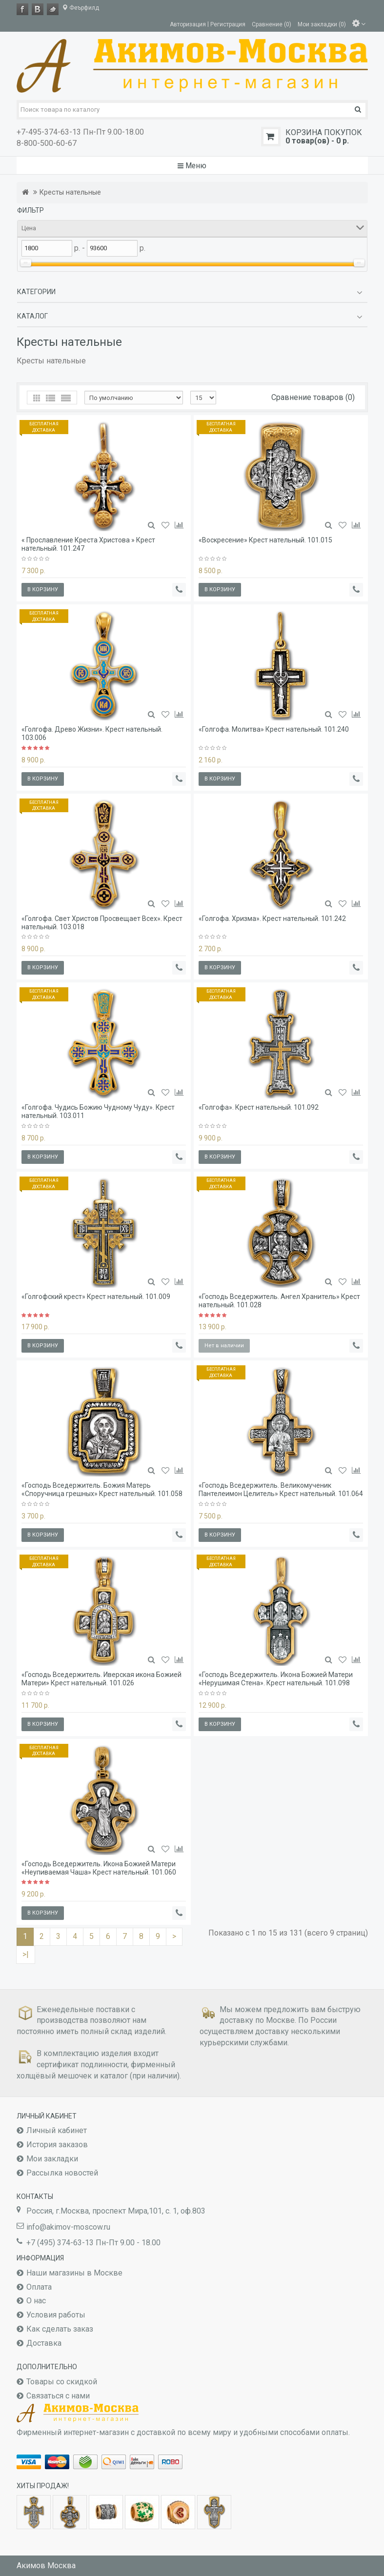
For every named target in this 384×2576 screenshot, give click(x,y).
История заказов (57, 2144)
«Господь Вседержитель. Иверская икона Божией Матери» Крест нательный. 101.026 (101, 1679)
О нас (36, 2300)
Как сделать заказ (59, 2329)
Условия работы (55, 2314)
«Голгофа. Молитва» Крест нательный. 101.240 (274, 729)
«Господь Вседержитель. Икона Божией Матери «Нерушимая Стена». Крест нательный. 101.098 (276, 1679)
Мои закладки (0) (322, 23)
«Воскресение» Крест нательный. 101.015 (265, 540)
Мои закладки (52, 2158)
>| (25, 1954)
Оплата (39, 2287)
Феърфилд (80, 7)
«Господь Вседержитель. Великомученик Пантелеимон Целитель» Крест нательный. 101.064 (281, 1489)
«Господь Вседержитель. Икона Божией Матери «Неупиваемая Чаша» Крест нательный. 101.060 (98, 1868)
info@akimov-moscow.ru (68, 2227)
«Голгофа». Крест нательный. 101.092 (259, 1107)
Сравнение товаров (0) (313, 397)
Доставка (43, 2343)
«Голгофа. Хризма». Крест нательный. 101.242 (272, 918)
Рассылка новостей (62, 2172)
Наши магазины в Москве (74, 2272)
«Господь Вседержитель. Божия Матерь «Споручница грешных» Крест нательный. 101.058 (101, 1489)
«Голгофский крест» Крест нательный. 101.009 (95, 1296)
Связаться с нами (58, 2395)
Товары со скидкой (61, 2381)
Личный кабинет (56, 2130)
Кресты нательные (70, 192)
